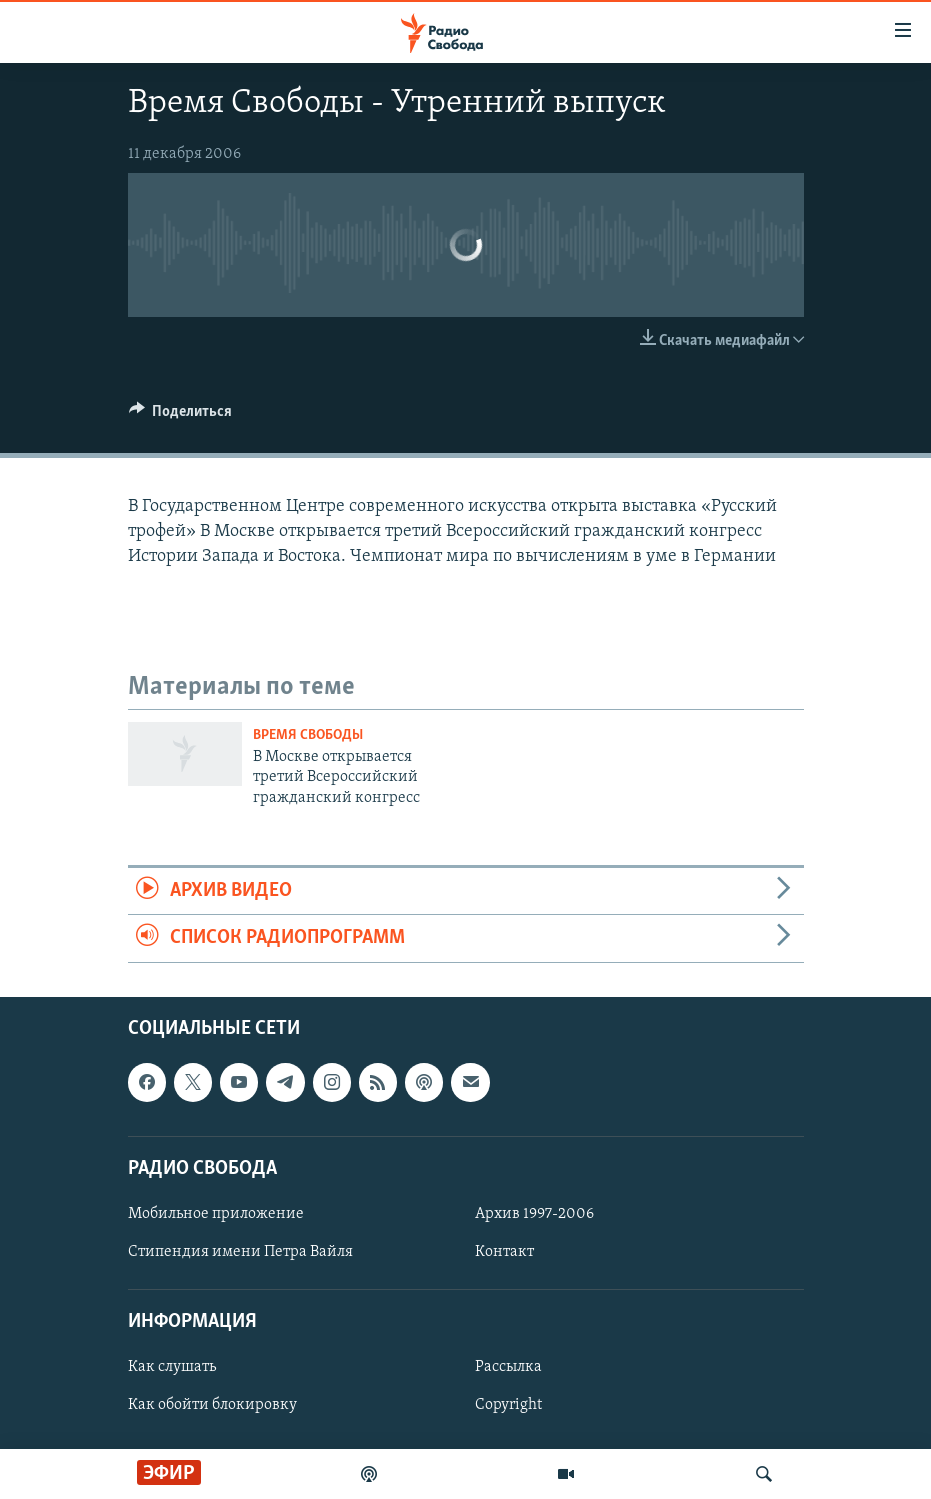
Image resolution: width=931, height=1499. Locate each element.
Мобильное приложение (216, 1214)
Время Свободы (308, 735)
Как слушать (172, 1367)
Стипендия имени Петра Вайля (240, 1252)
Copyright (508, 1405)
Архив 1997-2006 (534, 1214)
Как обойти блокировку (212, 1405)
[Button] (181, 416)
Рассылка (508, 1367)
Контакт (504, 1252)
